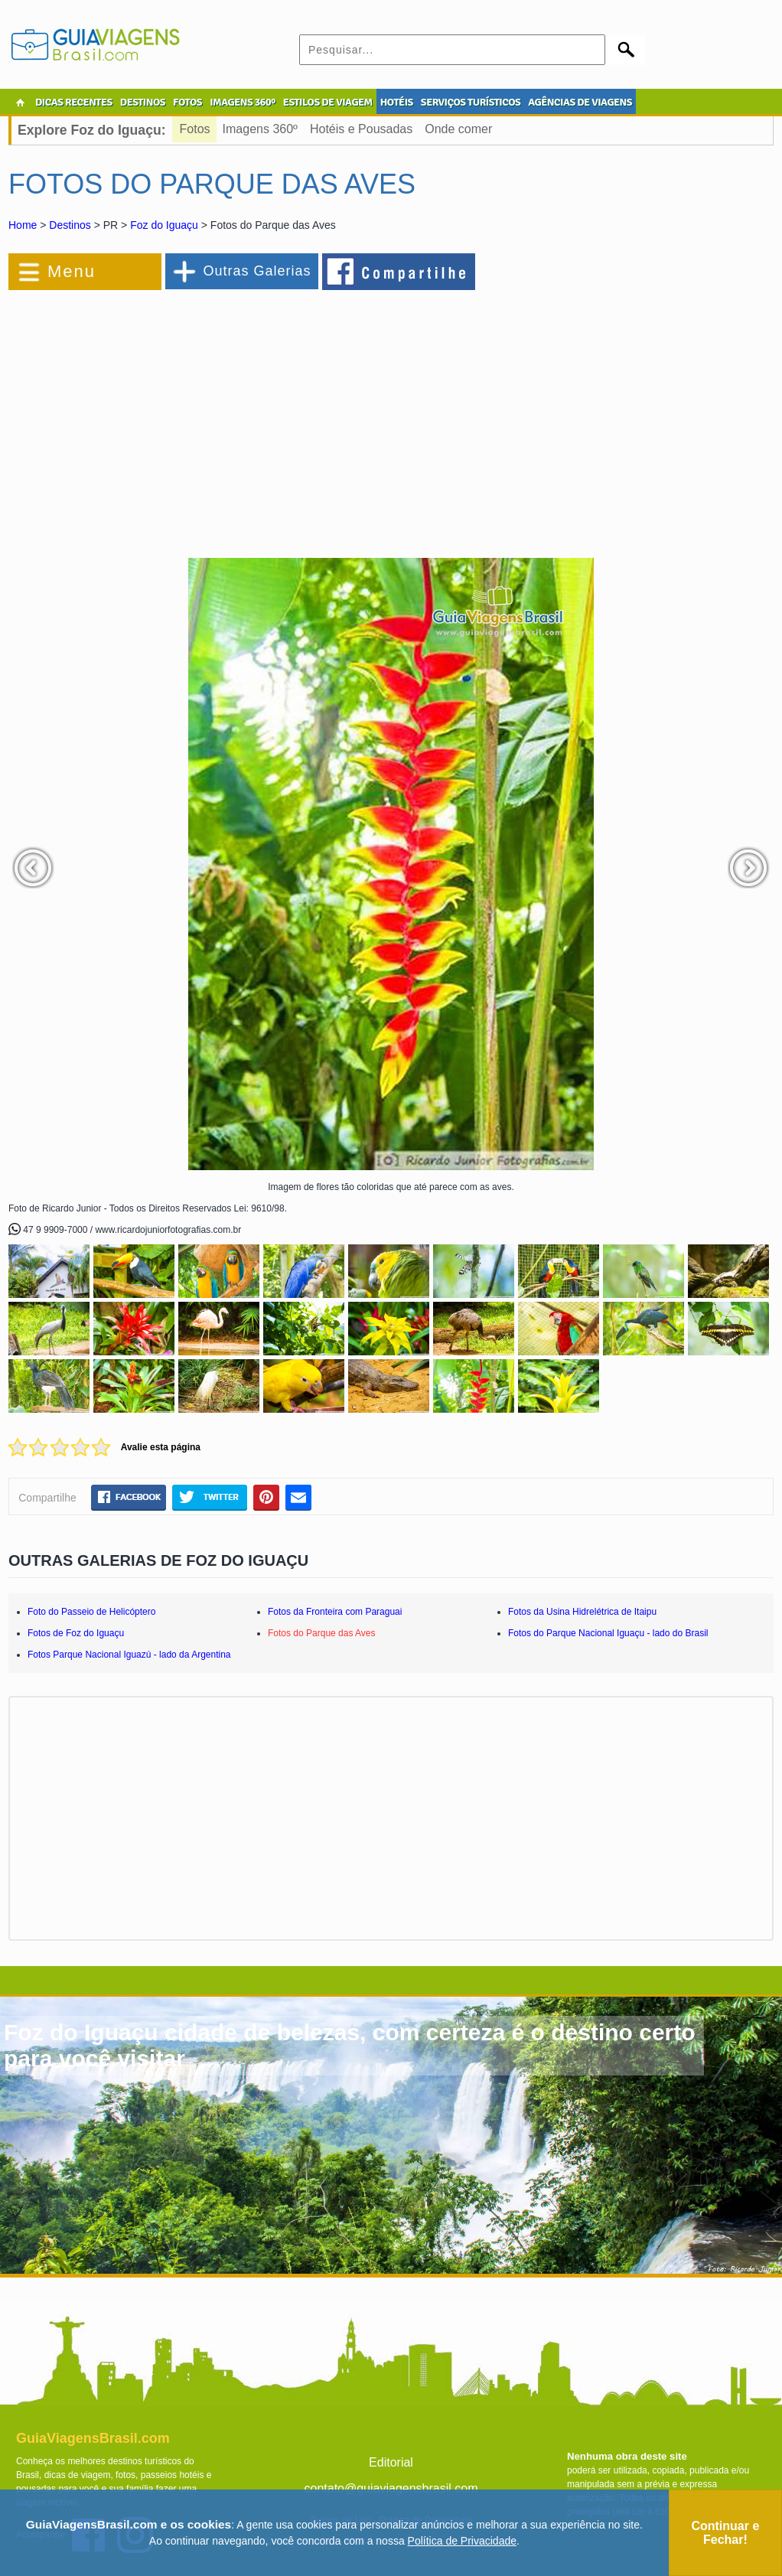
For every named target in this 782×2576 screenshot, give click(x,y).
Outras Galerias (257, 271)
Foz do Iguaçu (164, 225)
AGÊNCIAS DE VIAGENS (580, 102)
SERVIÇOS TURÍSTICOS (470, 102)
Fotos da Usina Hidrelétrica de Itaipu (582, 1611)
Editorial (391, 2462)
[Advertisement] (175, 416)
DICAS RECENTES (73, 102)
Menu (71, 271)
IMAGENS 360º (242, 102)
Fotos (195, 128)
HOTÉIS (396, 102)
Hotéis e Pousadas (361, 128)
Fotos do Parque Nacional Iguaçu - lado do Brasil (608, 1633)
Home (22, 225)
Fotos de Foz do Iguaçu (76, 1633)
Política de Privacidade (462, 2541)
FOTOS (187, 102)
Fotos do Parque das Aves (322, 1633)
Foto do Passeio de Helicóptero (91, 1611)
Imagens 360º (260, 128)
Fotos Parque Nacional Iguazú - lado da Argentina (129, 1654)
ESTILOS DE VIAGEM (328, 102)
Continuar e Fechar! (725, 2532)
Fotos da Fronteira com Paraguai (335, 1611)
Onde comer (458, 128)
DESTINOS (142, 102)
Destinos (69, 225)
